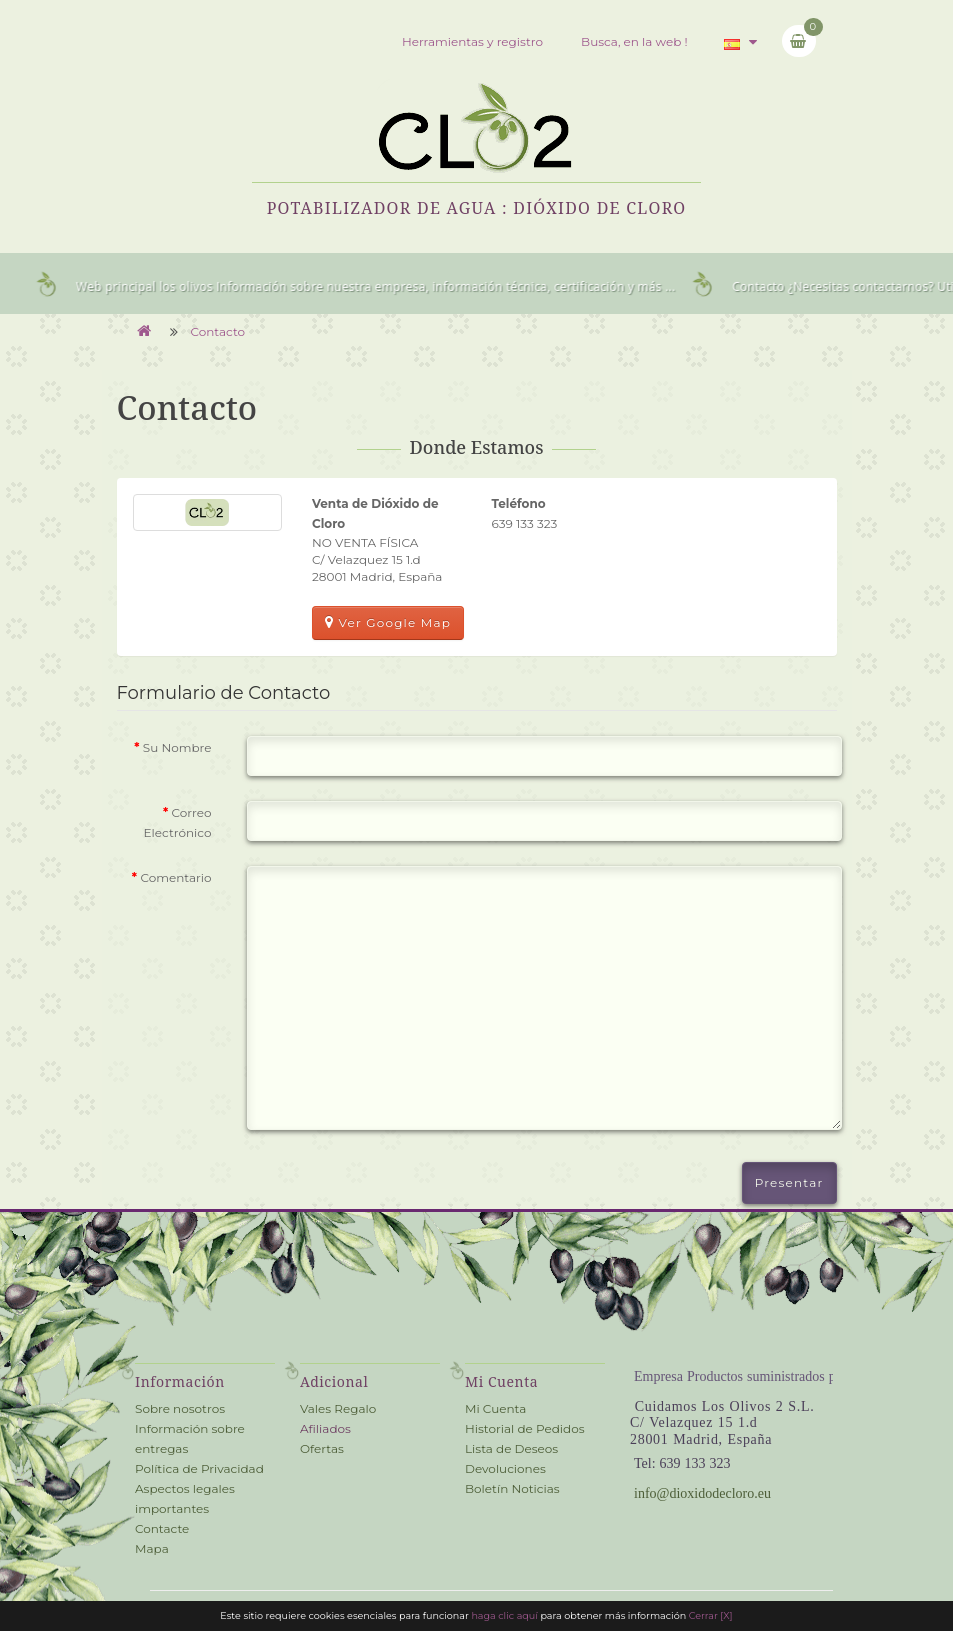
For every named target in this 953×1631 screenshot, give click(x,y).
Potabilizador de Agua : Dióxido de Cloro (477, 208)
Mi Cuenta (495, 1408)
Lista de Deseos (511, 1448)
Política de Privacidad (199, 1468)
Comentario (175, 877)
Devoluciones (505, 1468)
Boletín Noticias (512, 1488)
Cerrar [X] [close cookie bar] (711, 1615)
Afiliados (325, 1428)
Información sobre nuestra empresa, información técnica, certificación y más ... (454, 286)
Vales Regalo (338, 1408)
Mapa (152, 1548)
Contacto (218, 331)
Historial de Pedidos (525, 1428)
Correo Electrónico (178, 822)
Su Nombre (177, 747)
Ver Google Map (388, 622)
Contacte (162, 1528)
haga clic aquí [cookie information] (505, 1615)
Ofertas (322, 1448)
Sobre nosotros (180, 1408)
